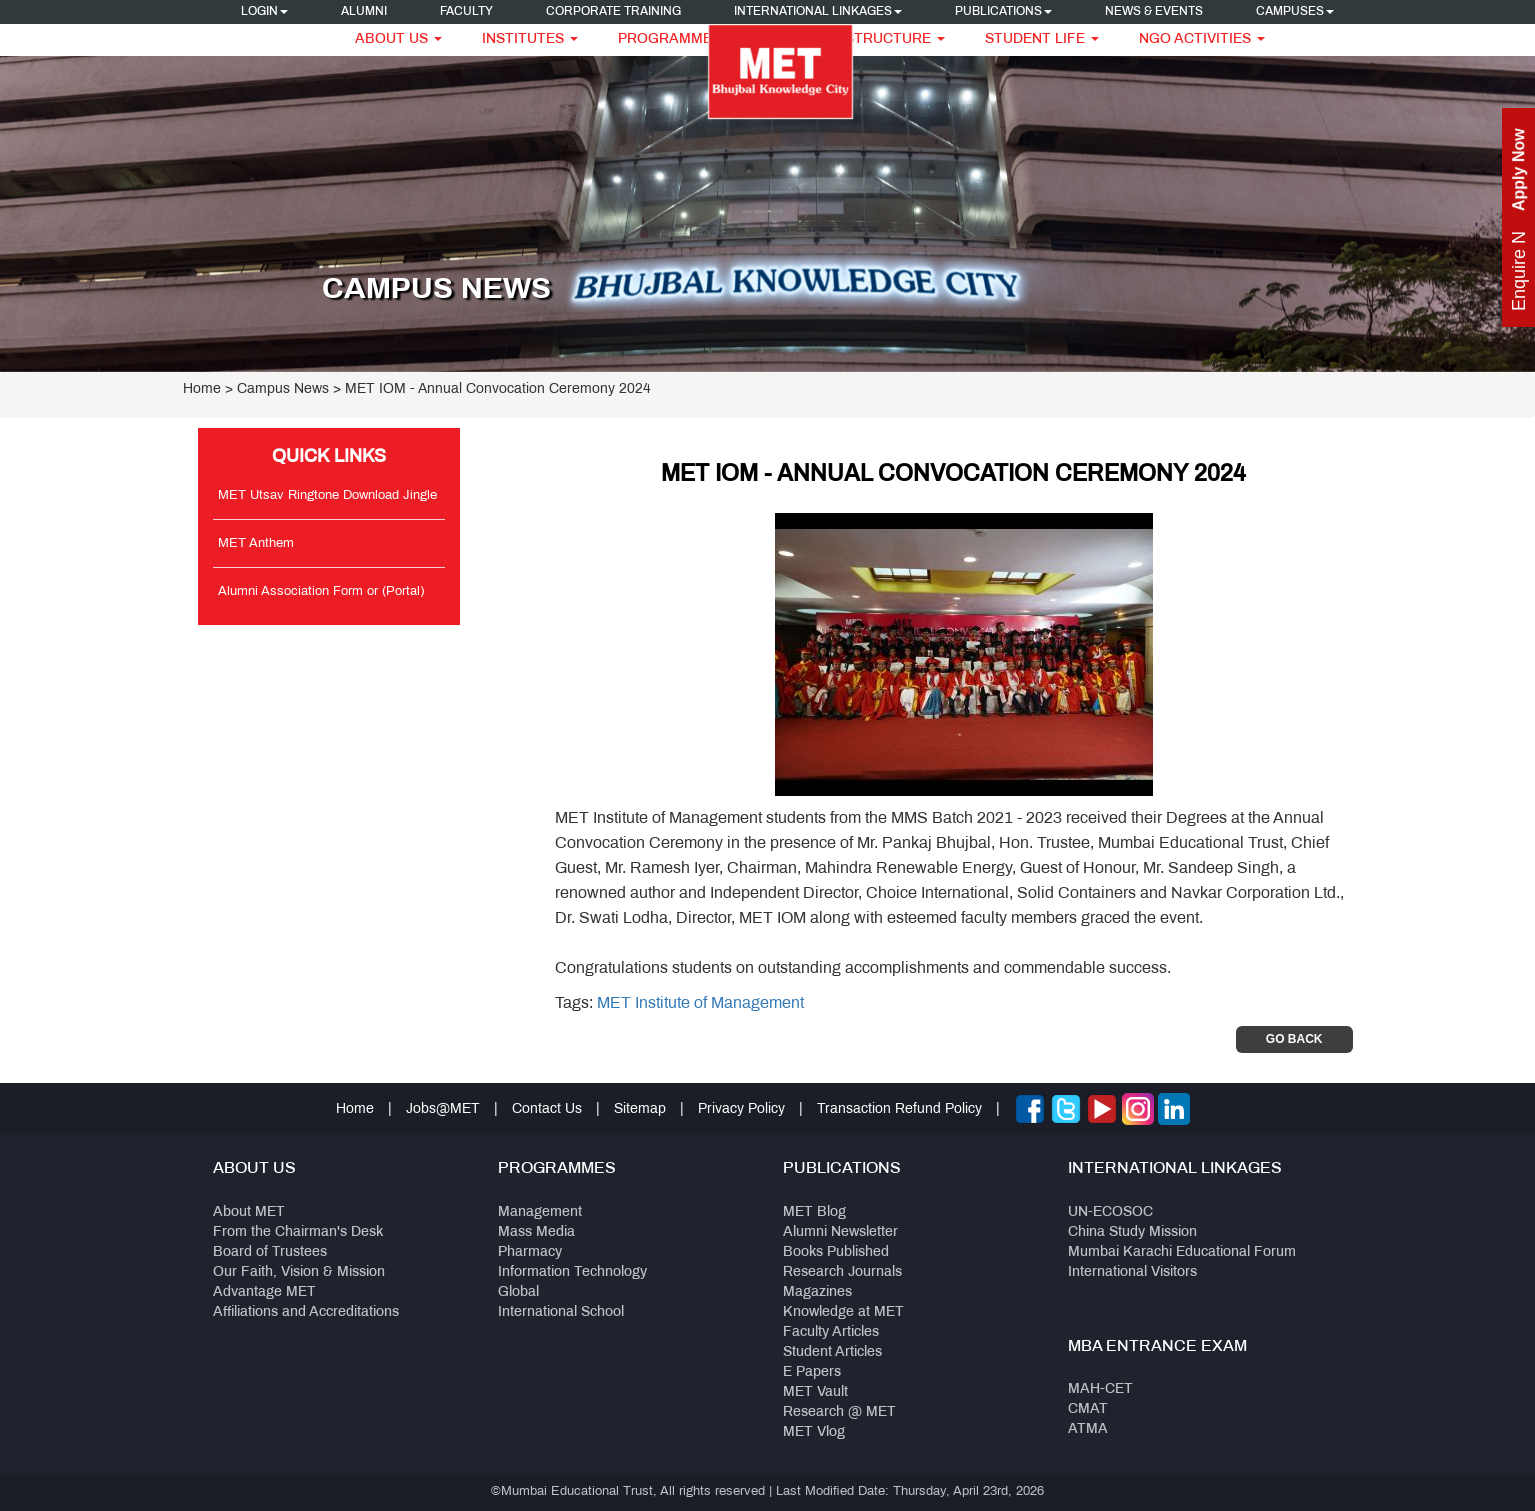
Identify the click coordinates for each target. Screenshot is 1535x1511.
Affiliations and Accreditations (306, 1312)
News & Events (1154, 12)
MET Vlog (814, 1432)
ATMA (1088, 1429)
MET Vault (815, 1392)
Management (540, 1212)
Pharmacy (530, 1252)
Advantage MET (264, 1292)
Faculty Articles (831, 1332)
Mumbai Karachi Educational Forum (1182, 1252)
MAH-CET (1100, 1389)
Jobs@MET (443, 1109)
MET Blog (814, 1212)
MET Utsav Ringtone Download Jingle (327, 496)
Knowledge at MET (843, 1312)
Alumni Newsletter (840, 1232)
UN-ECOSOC (1110, 1212)
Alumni (364, 12)
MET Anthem (256, 544)
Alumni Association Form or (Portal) (321, 592)
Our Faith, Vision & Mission (299, 1272)
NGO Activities (1202, 39)
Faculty (466, 12)
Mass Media (536, 1232)
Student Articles (832, 1352)
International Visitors (1132, 1272)
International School (561, 1312)
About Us (398, 39)
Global (518, 1292)
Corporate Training (613, 12)
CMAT (1088, 1409)
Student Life (1042, 39)
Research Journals (842, 1272)
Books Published (836, 1252)
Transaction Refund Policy (899, 1109)
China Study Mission (1132, 1232)
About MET (249, 1212)
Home (202, 389)
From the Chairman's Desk (298, 1232)
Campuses (1295, 12)
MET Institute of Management (700, 1003)
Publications (1003, 12)
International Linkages (818, 12)
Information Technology (572, 1272)
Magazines (817, 1292)
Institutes (530, 39)
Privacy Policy (741, 1109)
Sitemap (640, 1109)
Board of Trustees (270, 1252)
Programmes (676, 39)
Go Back (1294, 1039)
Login (264, 12)
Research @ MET (839, 1412)
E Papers (812, 1372)
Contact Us (547, 1109)
